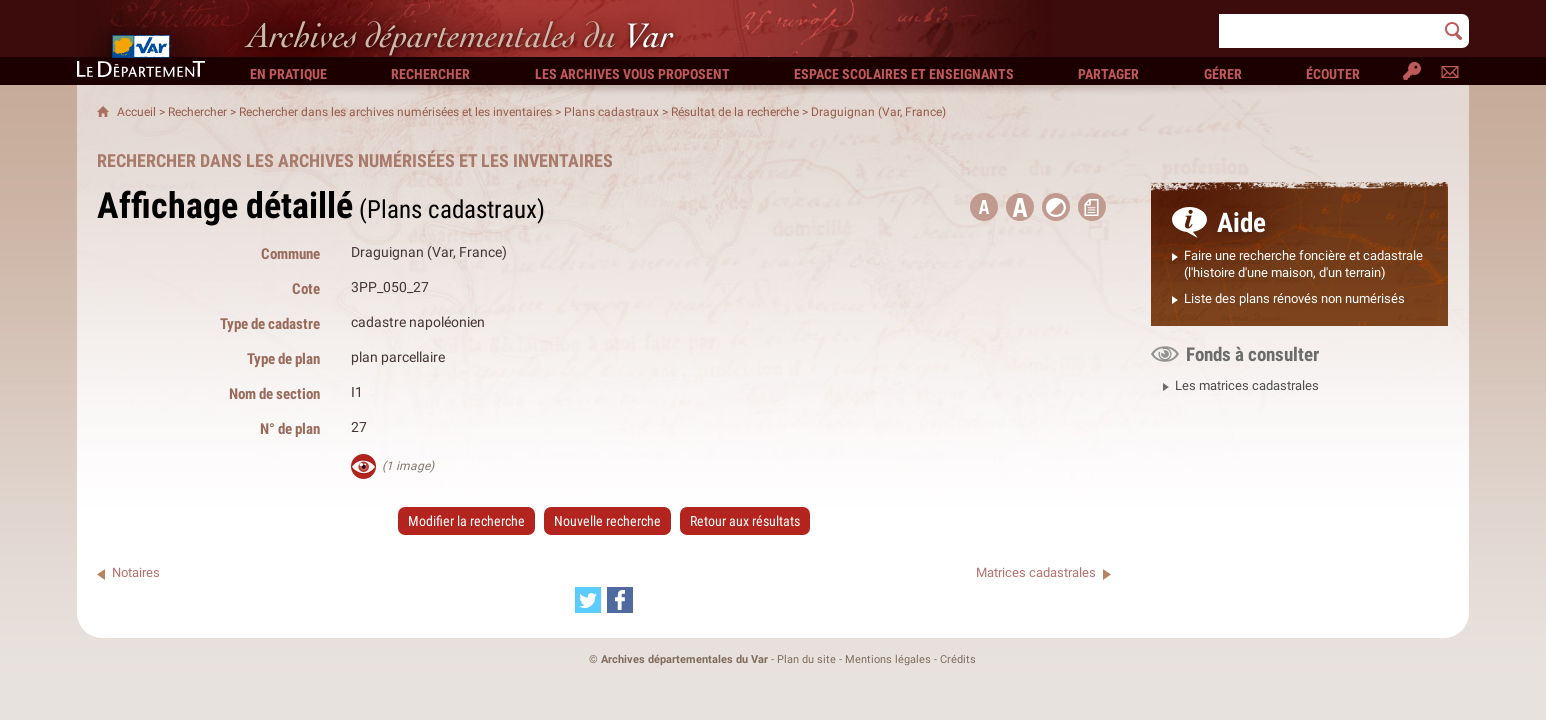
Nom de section (274, 393)
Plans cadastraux (611, 112)
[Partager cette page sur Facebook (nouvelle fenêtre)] (620, 600)
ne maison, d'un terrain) (1320, 272)
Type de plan (283, 358)
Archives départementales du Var (684, 659)
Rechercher (197, 112)
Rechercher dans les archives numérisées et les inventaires (395, 112)
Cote (306, 288)
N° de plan (290, 428)
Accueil (136, 112)
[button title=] (984, 207)
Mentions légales (888, 659)
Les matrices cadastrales (1247, 385)
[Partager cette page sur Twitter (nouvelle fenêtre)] (588, 600)
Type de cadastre (270, 323)
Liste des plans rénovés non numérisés (1294, 298)
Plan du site (806, 659)
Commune (290, 253)
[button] (1020, 207)
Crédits (958, 659)
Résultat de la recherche (735, 112)
